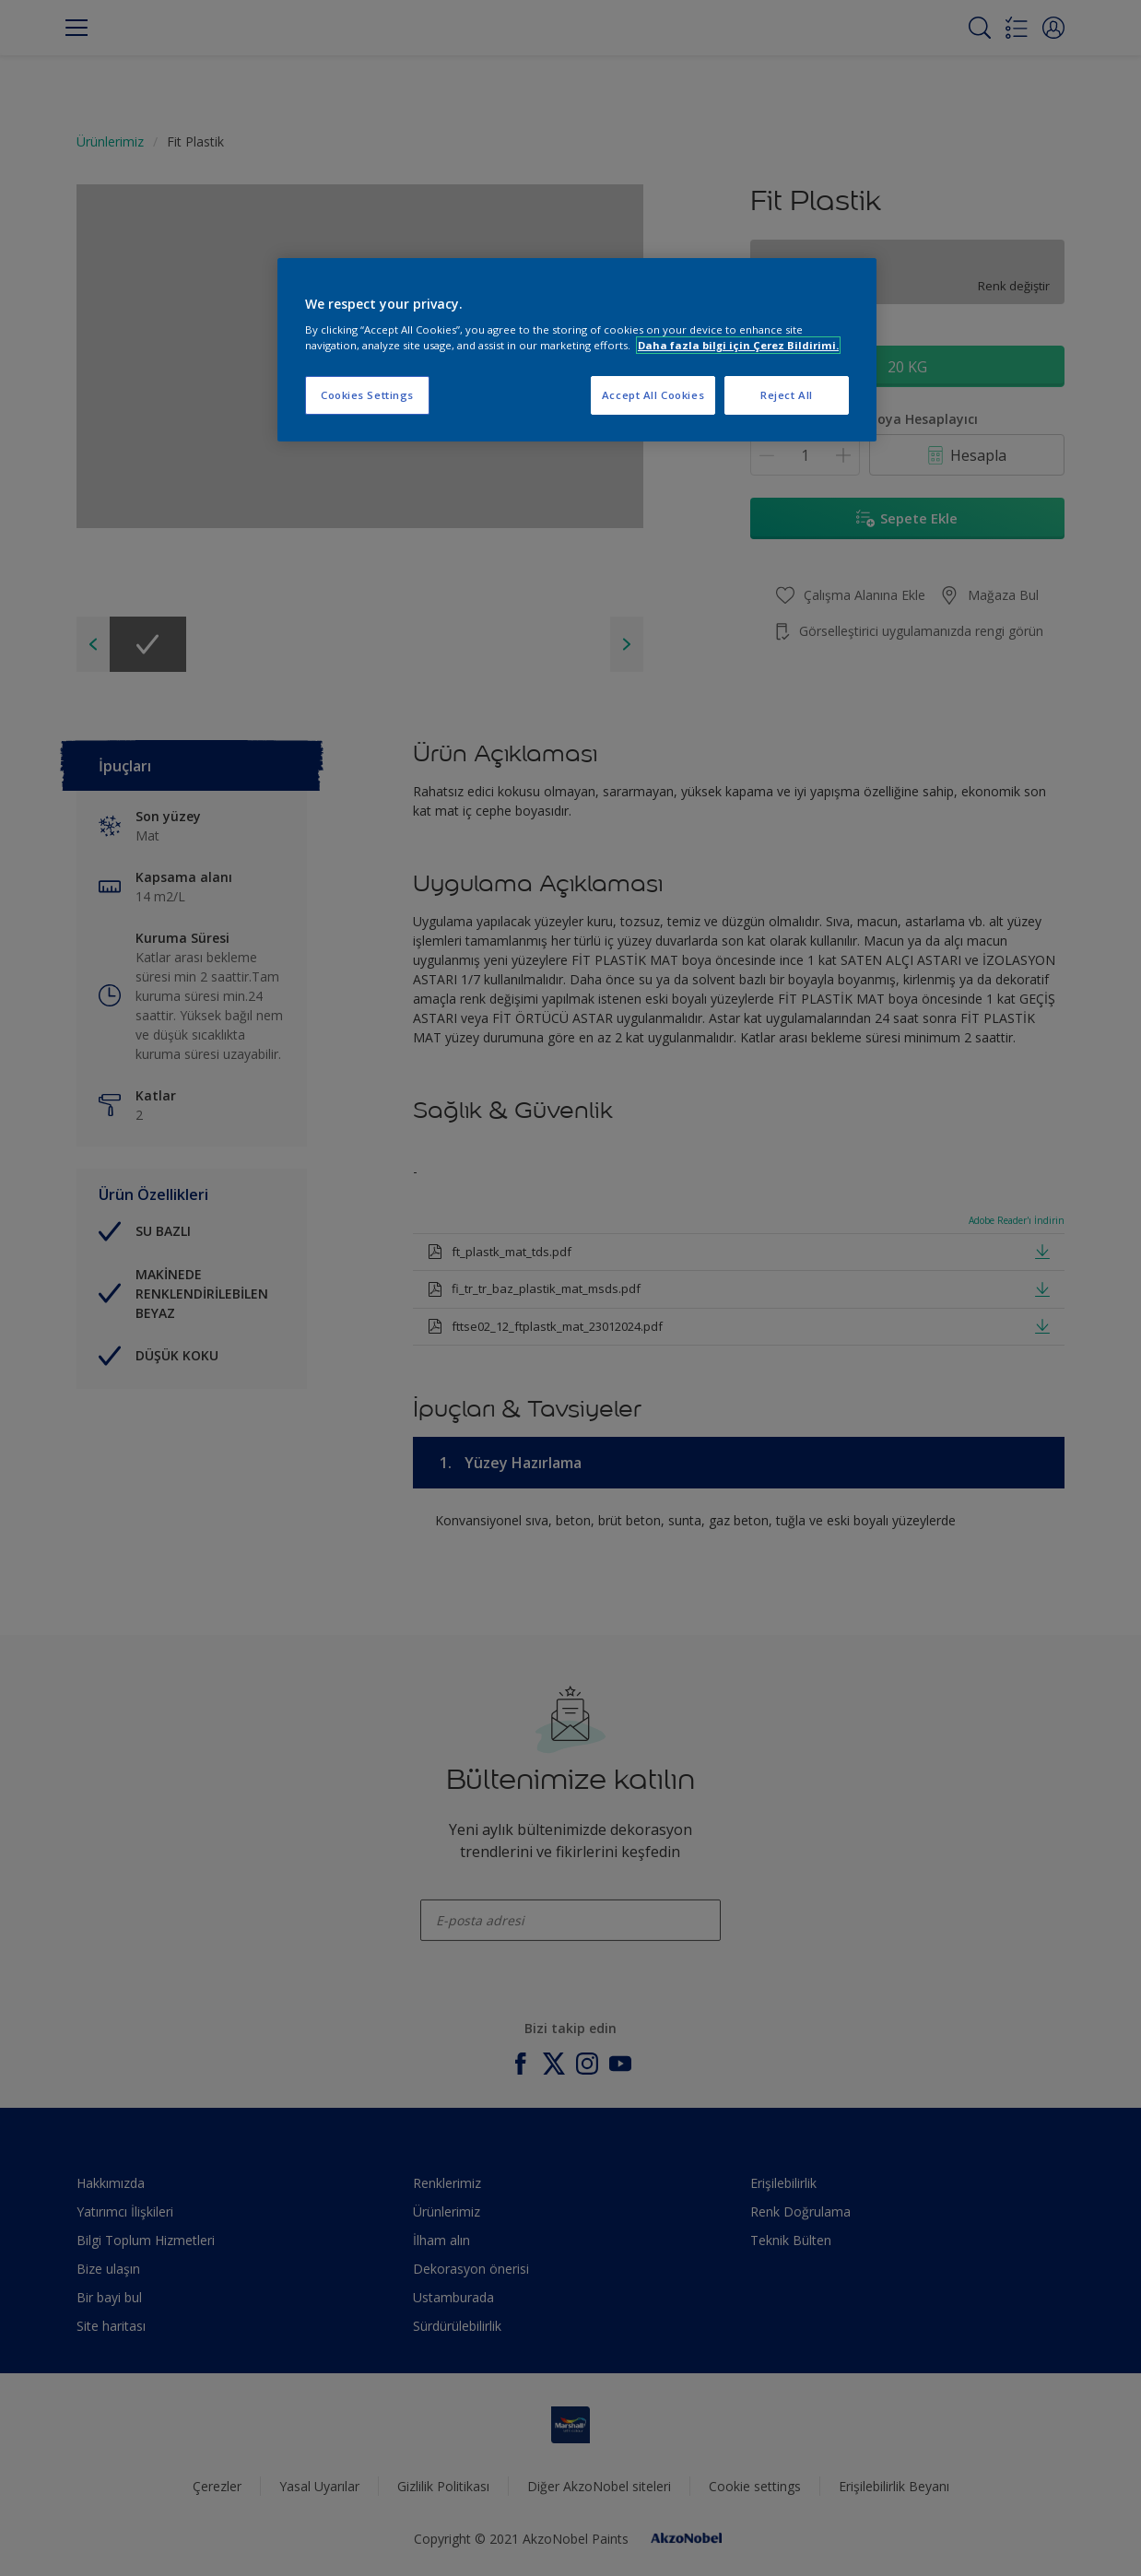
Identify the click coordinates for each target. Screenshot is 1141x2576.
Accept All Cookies (653, 395)
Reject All (786, 395)
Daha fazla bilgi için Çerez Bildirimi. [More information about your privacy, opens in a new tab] (738, 345)
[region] (576, 350)
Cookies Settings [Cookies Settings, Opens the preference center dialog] (367, 395)
